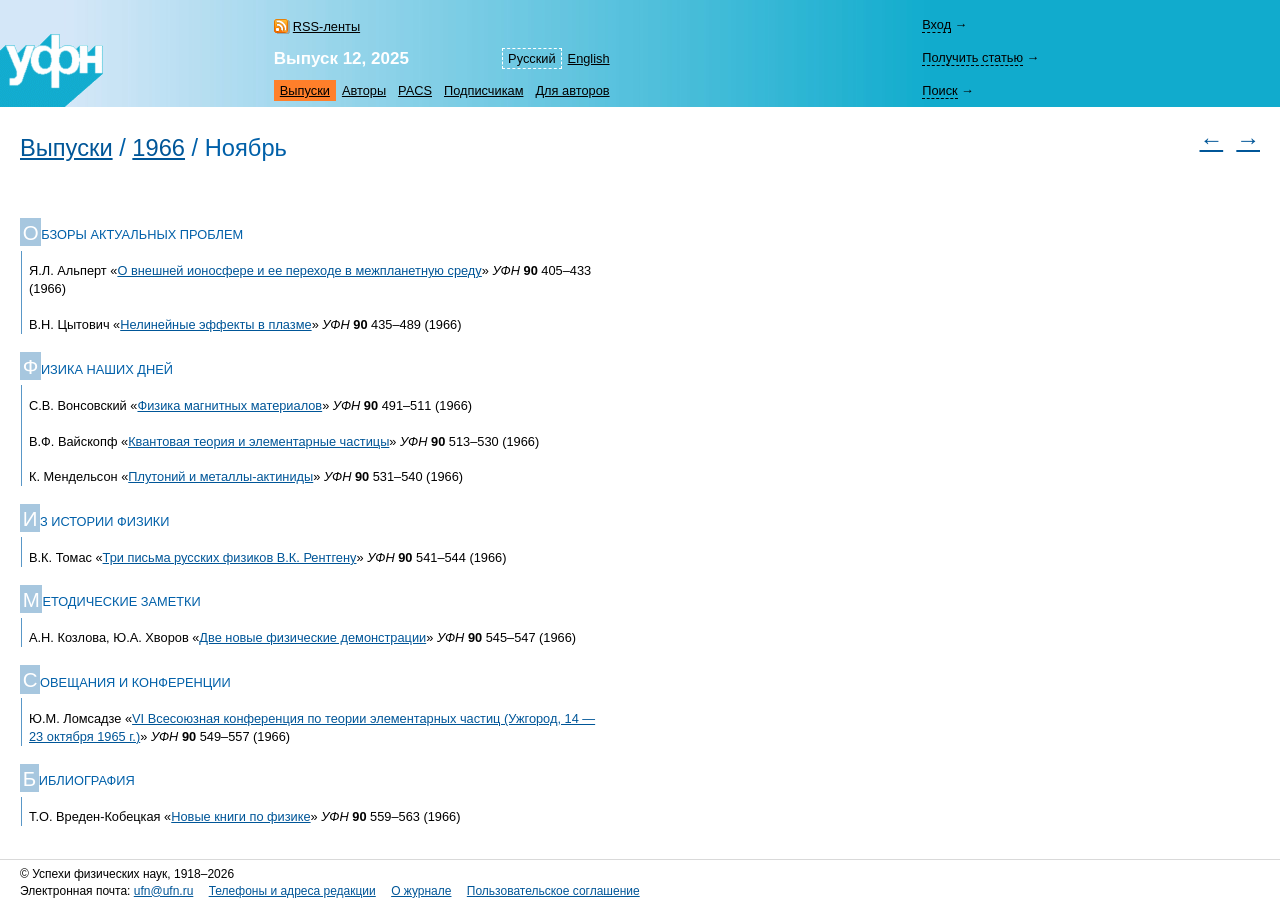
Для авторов (572, 90)
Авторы (364, 90)
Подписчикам (483, 90)
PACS (415, 90)
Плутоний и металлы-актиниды (220, 476)
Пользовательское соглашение (553, 891)
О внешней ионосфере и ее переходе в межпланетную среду (299, 270)
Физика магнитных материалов (229, 405)
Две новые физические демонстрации (312, 637)
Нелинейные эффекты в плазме (215, 324)
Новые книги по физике (240, 816)
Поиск (939, 90)
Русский (531, 58)
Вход (936, 24)
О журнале (421, 891)
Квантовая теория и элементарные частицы (258, 441)
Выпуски (305, 90)
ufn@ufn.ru (164, 891)
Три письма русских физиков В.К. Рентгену (230, 557)
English (589, 58)
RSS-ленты (326, 26)
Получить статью (972, 57)
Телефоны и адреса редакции (292, 891)
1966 (158, 148)
